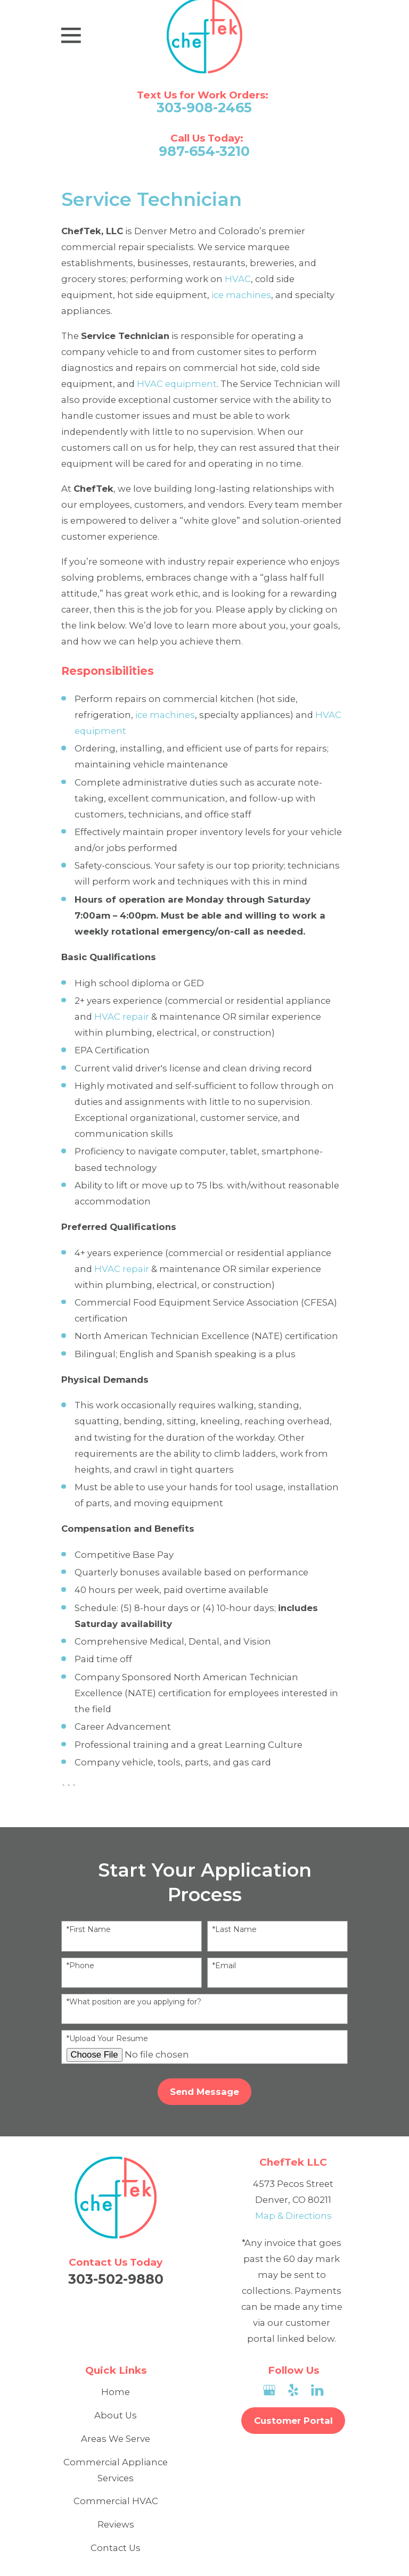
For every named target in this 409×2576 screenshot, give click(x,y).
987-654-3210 (204, 151)
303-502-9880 (115, 2279)
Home (115, 2392)
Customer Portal (293, 2420)
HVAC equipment (177, 383)
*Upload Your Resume (107, 2038)
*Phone (80, 1965)
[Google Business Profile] (269, 2390)
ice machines (241, 295)
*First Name (89, 1929)
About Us (115, 2415)
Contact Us (116, 2547)
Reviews (115, 2524)
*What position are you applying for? (134, 2002)
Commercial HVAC (115, 2501)
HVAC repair (121, 1016)
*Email (224, 1965)
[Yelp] (293, 2390)
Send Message (204, 2091)
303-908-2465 (204, 107)
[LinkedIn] (317, 2390)
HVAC (238, 279)
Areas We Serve (115, 2438)
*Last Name (234, 1929)
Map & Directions (293, 2215)
